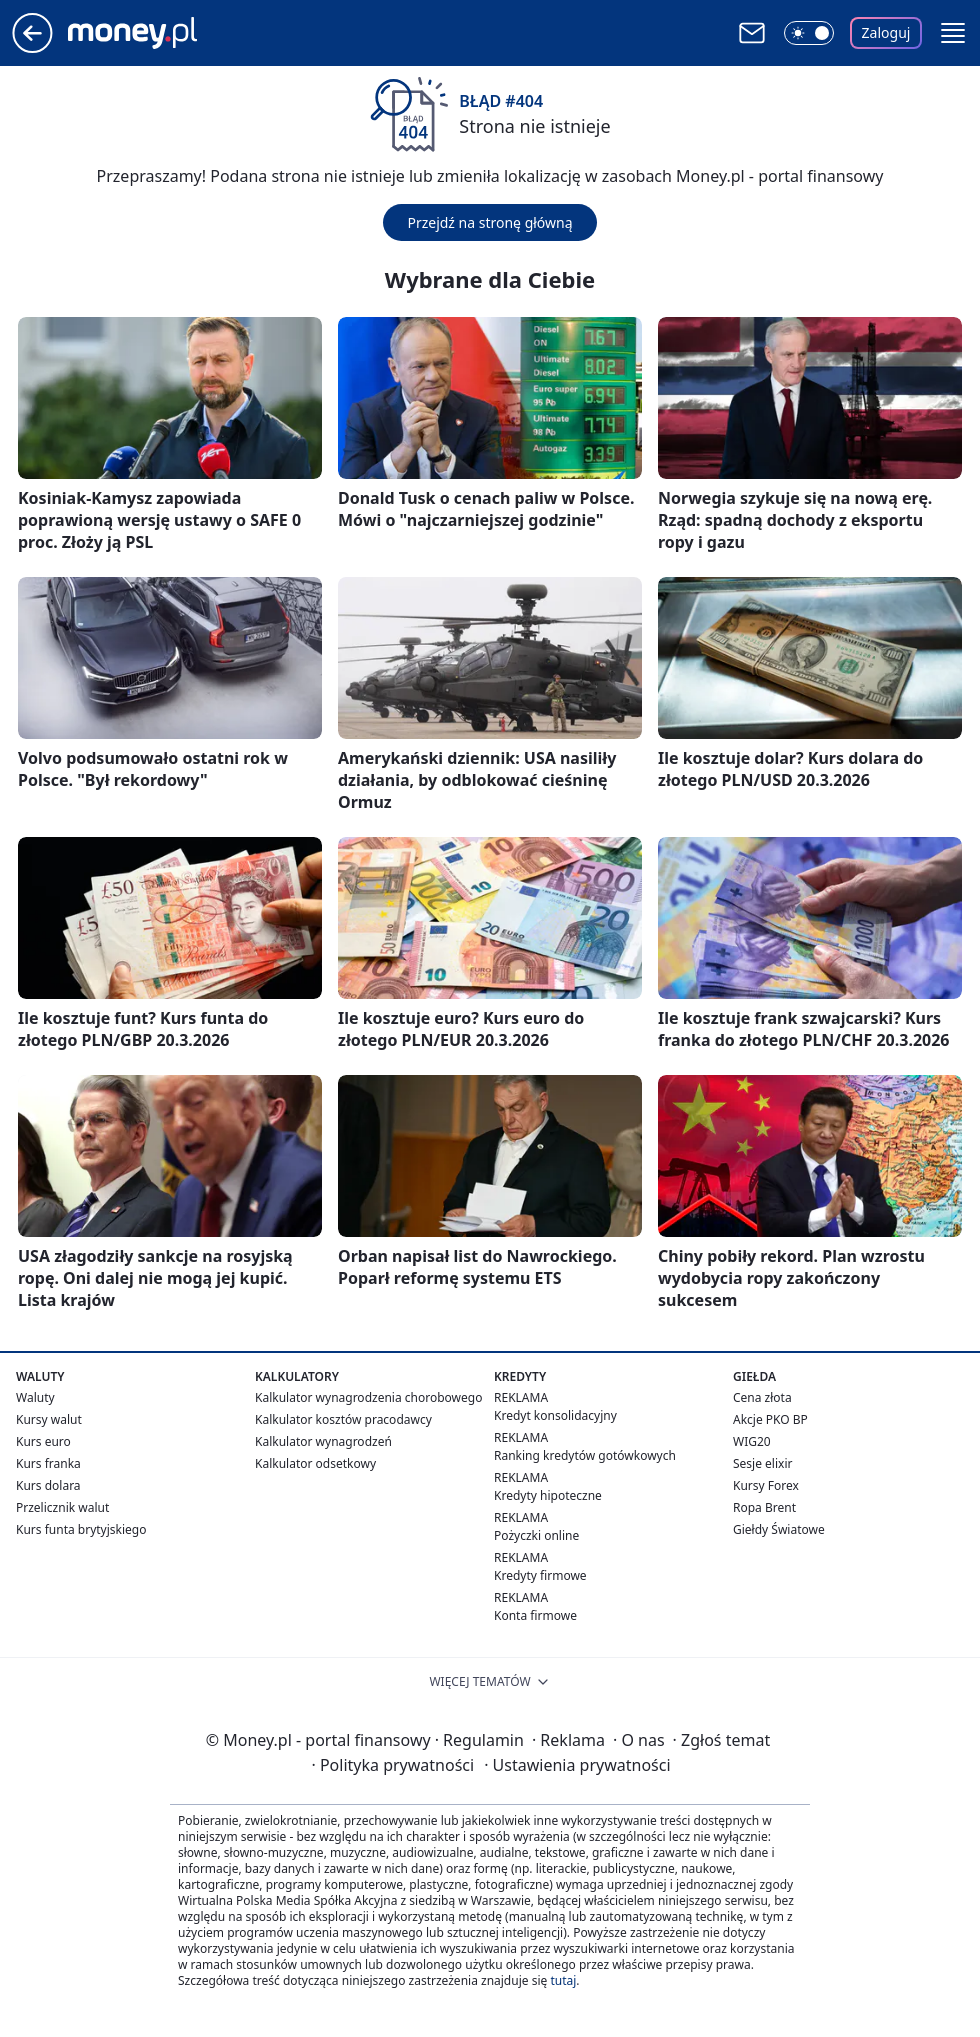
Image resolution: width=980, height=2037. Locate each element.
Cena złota (762, 1397)
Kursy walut (49, 1419)
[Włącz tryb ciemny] (809, 33)
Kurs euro (43, 1441)
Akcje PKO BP (770, 1419)
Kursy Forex (766, 1485)
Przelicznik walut (62, 1507)
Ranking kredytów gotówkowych (585, 1455)
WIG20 (752, 1441)
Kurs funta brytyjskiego (81, 1529)
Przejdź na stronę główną (489, 222)
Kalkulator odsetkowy (315, 1463)
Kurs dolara (48, 1485)
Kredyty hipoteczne (548, 1495)
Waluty (35, 1397)
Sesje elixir (762, 1463)
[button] (953, 33)
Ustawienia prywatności (577, 1765)
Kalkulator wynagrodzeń (323, 1441)
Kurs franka (48, 1463)
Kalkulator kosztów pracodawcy (343, 1419)
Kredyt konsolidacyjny (555, 1415)
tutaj (563, 1980)
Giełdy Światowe (779, 1529)
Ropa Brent (764, 1507)
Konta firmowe (535, 1615)
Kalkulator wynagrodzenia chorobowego (368, 1397)
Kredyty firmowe (540, 1575)
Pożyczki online (536, 1535)
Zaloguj (886, 32)
